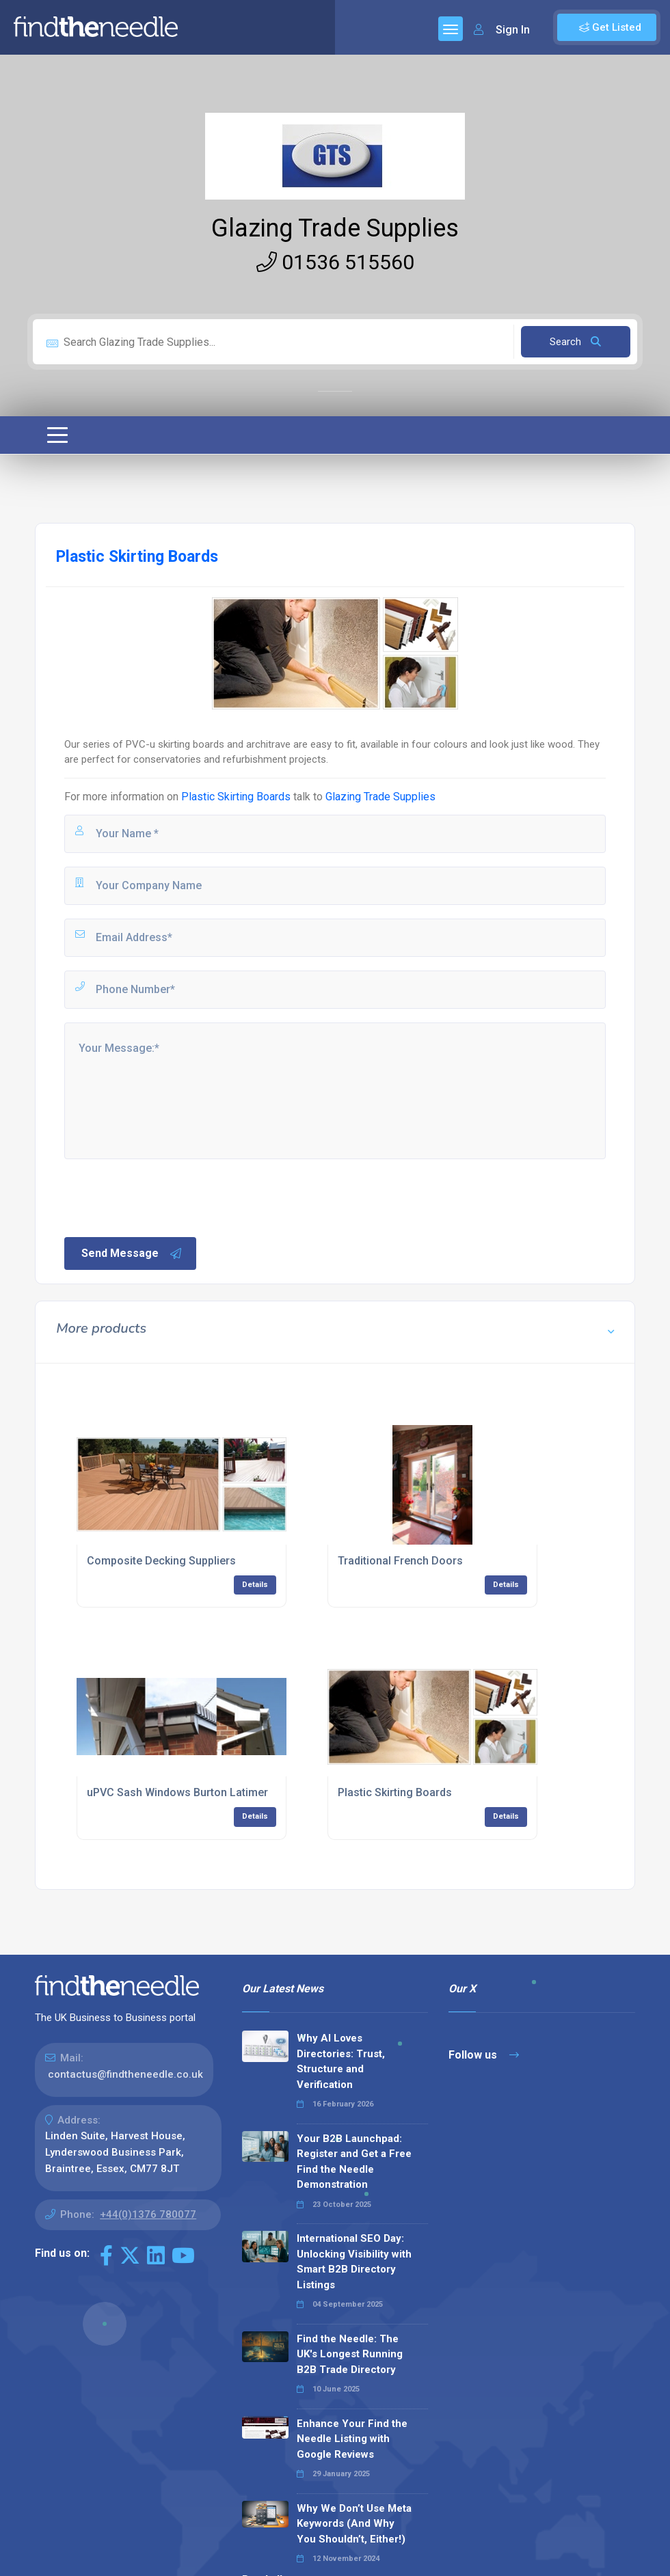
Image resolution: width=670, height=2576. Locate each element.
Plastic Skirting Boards (236, 796)
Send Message (132, 1253)
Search (575, 342)
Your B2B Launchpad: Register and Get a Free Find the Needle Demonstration (354, 2161)
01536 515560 (335, 262)
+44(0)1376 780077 (148, 2214)
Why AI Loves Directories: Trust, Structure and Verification (341, 2061)
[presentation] (166, 1196)
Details (255, 1584)
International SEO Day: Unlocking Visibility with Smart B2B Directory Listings (354, 2261)
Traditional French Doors (400, 1560)
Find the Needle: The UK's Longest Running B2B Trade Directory (350, 2354)
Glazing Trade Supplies (335, 228)
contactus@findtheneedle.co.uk (125, 2074)
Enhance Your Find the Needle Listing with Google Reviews (352, 2438)
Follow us (483, 2054)
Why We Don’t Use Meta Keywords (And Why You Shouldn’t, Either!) (354, 2523)
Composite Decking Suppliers (161, 1560)
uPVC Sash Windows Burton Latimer (177, 1792)
